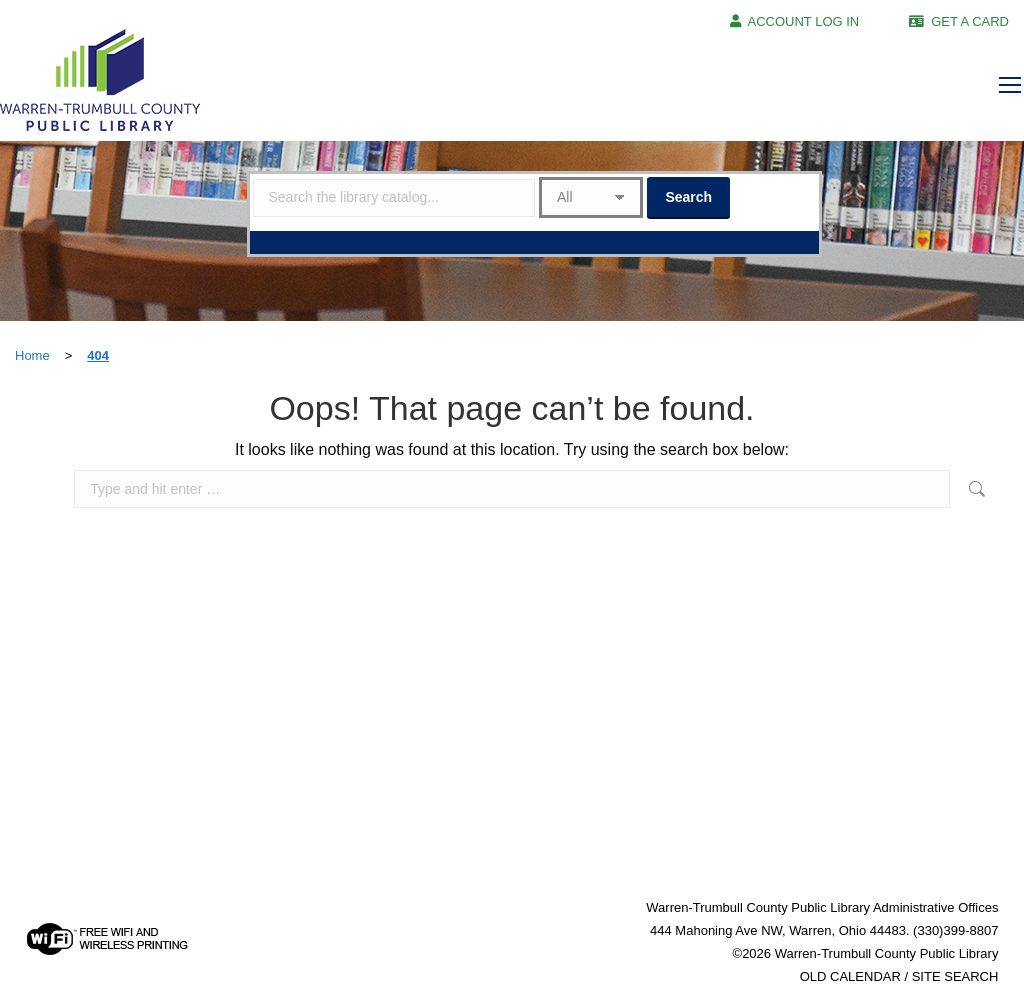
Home (32, 355)
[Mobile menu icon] (1010, 85)
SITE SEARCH (955, 976)
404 (98, 355)
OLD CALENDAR (850, 976)
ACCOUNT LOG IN (804, 21)
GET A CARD (970, 21)
